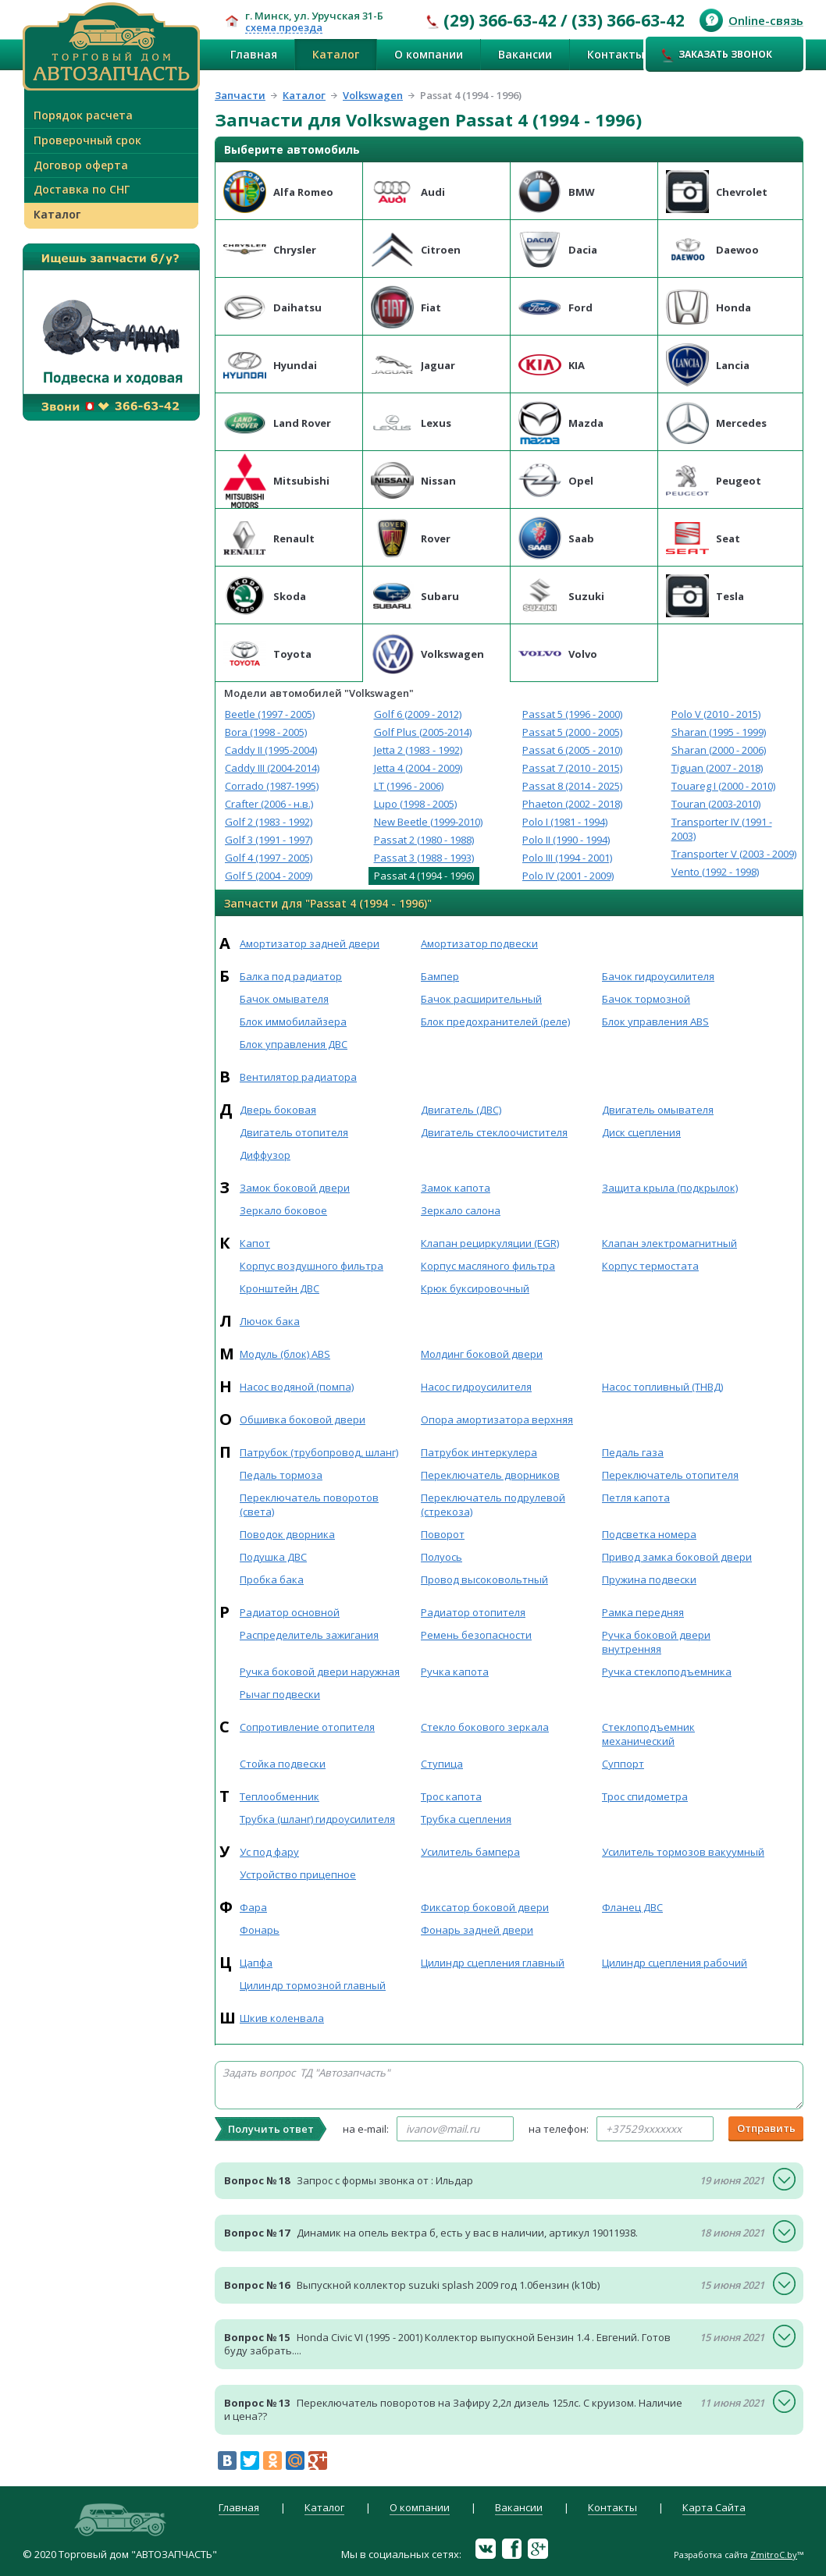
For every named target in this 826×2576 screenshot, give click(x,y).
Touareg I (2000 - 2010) (723, 786)
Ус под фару (269, 1852)
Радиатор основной (290, 1612)
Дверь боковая (278, 1110)
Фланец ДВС (632, 1907)
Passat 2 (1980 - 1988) (424, 840)
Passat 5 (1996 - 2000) (572, 714)
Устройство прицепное (298, 1874)
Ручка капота (455, 1672)
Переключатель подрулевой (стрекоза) (493, 1505)
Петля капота (636, 1498)
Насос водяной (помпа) (297, 1387)
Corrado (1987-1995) (272, 786)
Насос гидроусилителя (476, 1387)
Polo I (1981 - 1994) (564, 822)
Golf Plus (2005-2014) (423, 732)
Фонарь (259, 1930)
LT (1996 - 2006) (408, 786)
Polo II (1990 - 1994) (566, 840)
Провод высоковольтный (484, 1579)
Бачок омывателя (284, 999)
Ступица (442, 1764)
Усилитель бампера (470, 1852)
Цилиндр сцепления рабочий (674, 1963)
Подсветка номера (649, 1534)
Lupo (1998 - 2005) (415, 804)
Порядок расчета (83, 115)
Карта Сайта (714, 2508)
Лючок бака (270, 1321)
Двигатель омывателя (658, 1110)
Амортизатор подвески (479, 943)
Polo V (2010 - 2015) (715, 714)
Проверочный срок (87, 140)
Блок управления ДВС (293, 1044)
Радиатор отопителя (473, 1612)
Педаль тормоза (281, 1475)
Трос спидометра (645, 1796)
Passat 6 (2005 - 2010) (572, 750)
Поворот (443, 1534)
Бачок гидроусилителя (658, 976)
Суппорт (623, 1764)
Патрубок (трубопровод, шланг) (319, 1452)
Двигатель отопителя (294, 1132)
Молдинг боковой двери (482, 1354)
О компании (428, 54)
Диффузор (265, 1155)
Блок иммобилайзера (293, 1021)
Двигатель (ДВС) (461, 1110)
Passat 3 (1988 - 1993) (424, 858)
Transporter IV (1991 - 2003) (721, 829)
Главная (253, 54)
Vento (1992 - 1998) (715, 872)
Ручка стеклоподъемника (667, 1672)
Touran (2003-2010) (715, 804)
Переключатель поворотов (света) (309, 1505)
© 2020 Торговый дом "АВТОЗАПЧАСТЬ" (120, 2554)
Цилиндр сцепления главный (492, 1963)
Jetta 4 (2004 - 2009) (418, 768)
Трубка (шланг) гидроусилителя (317, 1819)
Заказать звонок (716, 55)
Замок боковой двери (295, 1188)
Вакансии (525, 54)
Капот (255, 1243)
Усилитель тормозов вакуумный (683, 1852)
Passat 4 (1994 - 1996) (424, 876)
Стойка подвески (283, 1764)
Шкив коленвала (282, 2018)
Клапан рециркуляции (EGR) (490, 1243)
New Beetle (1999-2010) (428, 822)
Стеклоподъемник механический (648, 1734)
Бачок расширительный (481, 999)
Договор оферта (81, 165)
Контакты (615, 54)
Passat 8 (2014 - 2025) (572, 786)
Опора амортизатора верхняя (497, 1419)
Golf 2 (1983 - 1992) (268, 822)
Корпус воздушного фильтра (311, 1266)
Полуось (441, 1557)
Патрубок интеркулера (479, 1452)
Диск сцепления (641, 1132)
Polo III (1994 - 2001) (567, 858)
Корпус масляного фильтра (488, 1266)
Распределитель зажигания (309, 1635)
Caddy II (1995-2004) (271, 750)
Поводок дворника (287, 1534)
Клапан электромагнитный (669, 1243)
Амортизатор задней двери (309, 943)
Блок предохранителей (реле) (495, 1021)
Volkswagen (373, 95)
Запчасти (240, 95)
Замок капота (455, 1188)
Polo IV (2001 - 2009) (568, 876)
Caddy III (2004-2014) (272, 768)
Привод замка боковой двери (677, 1557)
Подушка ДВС (273, 1557)
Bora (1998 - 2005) (266, 732)
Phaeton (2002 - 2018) (572, 804)
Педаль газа (633, 1452)
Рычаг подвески (280, 1694)
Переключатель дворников (490, 1475)
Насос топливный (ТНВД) (662, 1387)
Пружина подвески (649, 1579)
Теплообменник (279, 1796)
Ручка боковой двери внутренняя (656, 1642)
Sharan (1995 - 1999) (718, 732)
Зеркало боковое (283, 1210)
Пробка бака (272, 1579)
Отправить (766, 2128)
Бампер (440, 976)
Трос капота (451, 1796)
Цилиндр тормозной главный (313, 1985)
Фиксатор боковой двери (485, 1907)
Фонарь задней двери (477, 1930)
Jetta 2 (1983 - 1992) (418, 750)
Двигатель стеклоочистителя (494, 1132)
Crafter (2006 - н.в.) (269, 804)
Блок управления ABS (655, 1021)
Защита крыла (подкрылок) (670, 1188)
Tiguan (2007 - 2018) (717, 768)
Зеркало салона (460, 1210)
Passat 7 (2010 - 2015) (572, 768)
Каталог (335, 54)
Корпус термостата (650, 1266)
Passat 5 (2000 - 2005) (572, 732)
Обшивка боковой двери (302, 1419)
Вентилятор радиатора (298, 1077)
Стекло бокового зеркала (485, 1727)
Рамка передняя (643, 1612)
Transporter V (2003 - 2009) (733, 854)
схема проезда (283, 28)
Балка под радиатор (291, 976)
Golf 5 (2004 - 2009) (268, 876)
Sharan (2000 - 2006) (718, 750)
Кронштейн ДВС (279, 1288)
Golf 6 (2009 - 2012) (417, 714)
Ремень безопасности (476, 1635)
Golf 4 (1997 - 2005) (268, 858)
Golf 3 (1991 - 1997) (268, 840)
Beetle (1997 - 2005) (270, 714)
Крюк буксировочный (475, 1288)
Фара (253, 1907)
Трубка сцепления (466, 1819)
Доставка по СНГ (82, 189)
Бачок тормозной (646, 999)
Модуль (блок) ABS (285, 1354)
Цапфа (256, 1963)
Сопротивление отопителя (307, 1727)
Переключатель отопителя (670, 1475)
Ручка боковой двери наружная (320, 1672)
